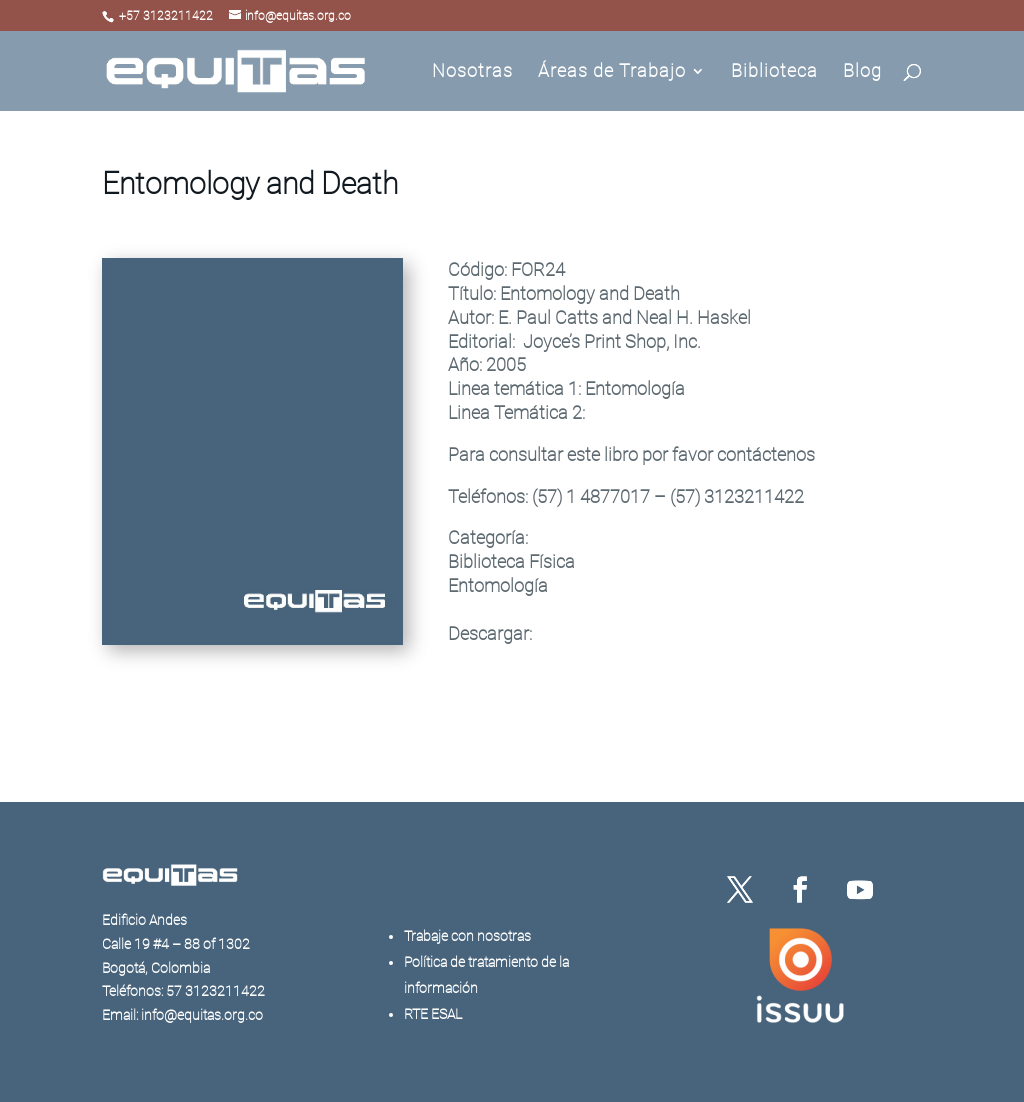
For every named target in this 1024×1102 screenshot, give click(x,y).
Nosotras (472, 72)
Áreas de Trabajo (612, 72)
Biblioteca (774, 72)
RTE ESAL (433, 1014)
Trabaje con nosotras (467, 936)
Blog (862, 72)
